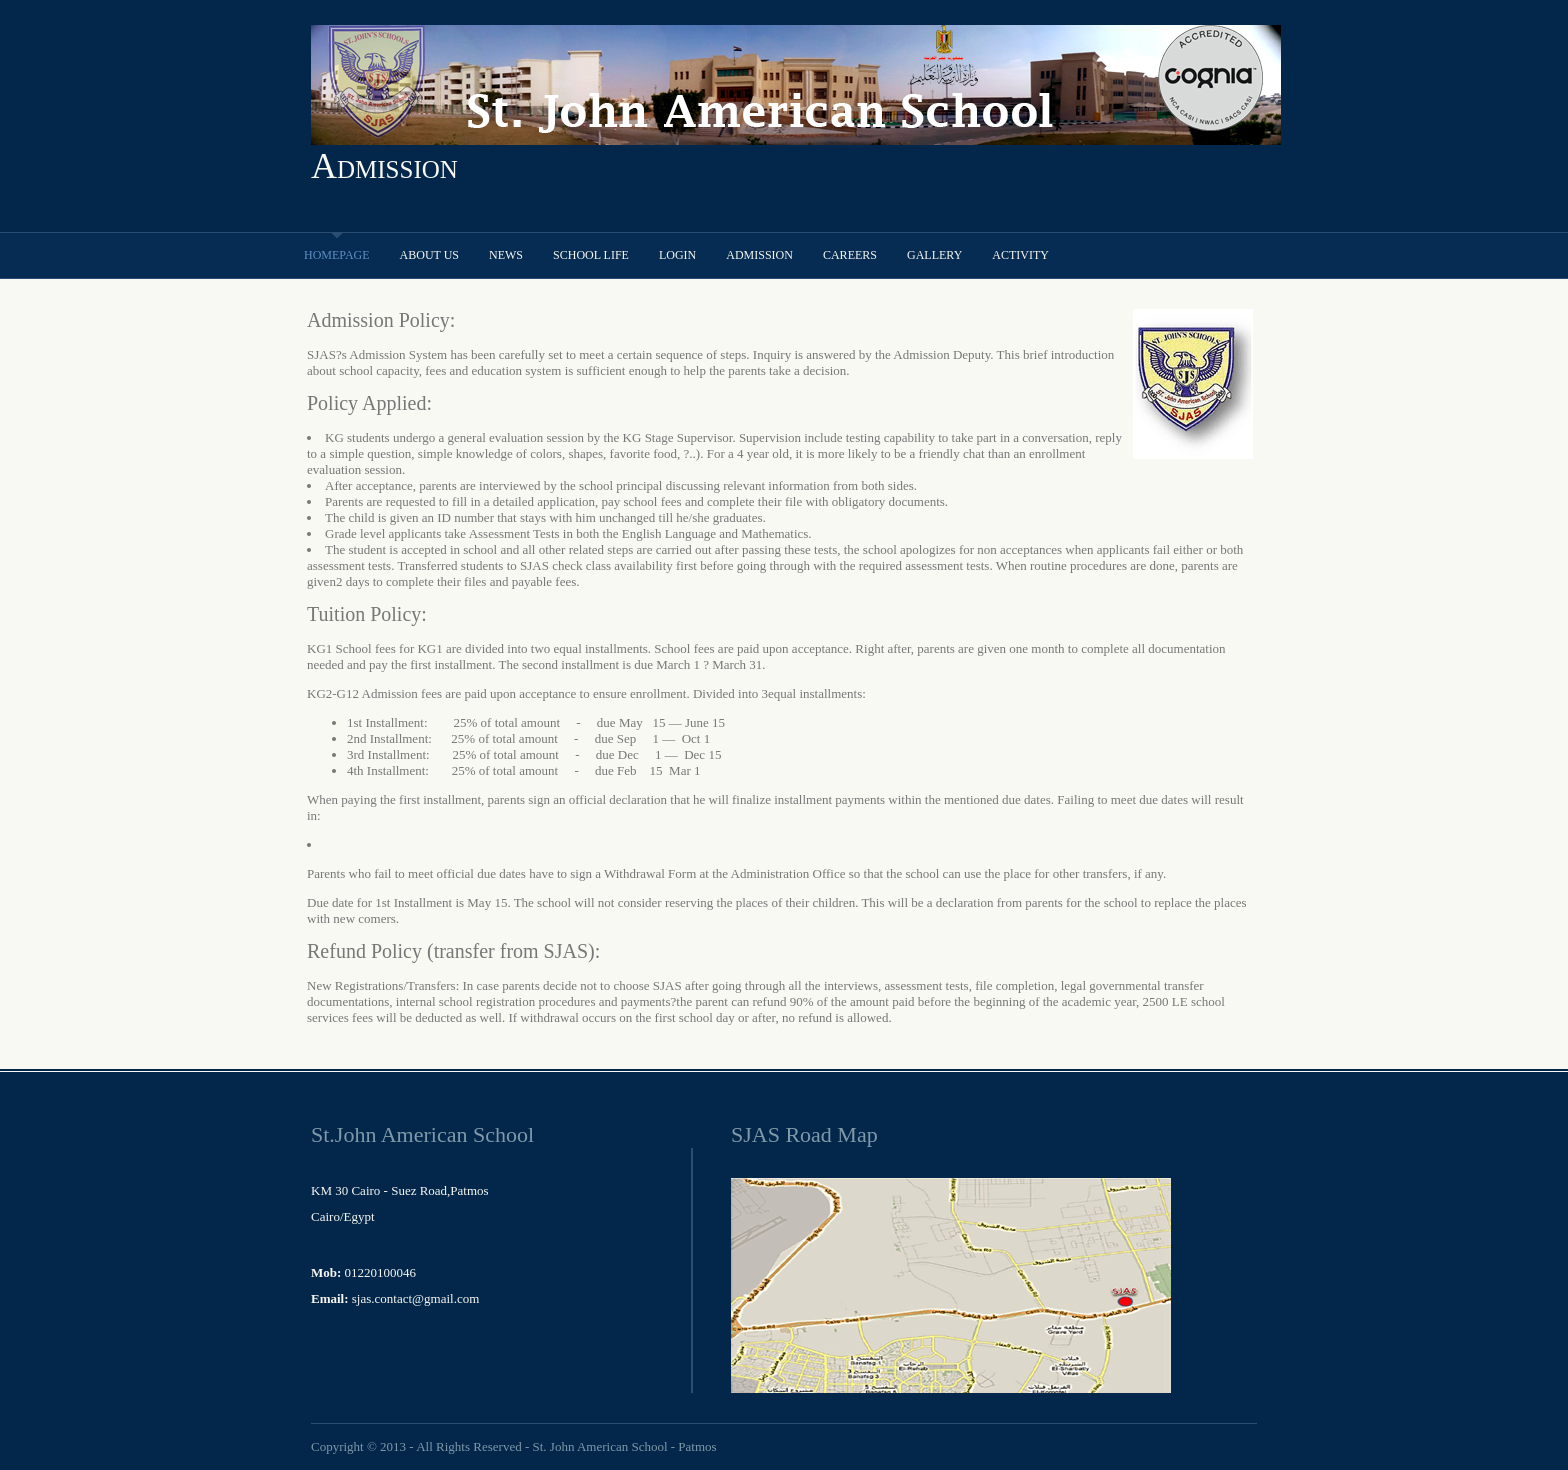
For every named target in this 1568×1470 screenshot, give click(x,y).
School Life (591, 255)
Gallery (934, 255)
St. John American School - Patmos (624, 1446)
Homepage (337, 255)
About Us (429, 255)
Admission (384, 166)
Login (677, 255)
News (506, 255)
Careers (850, 255)
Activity (1020, 255)
